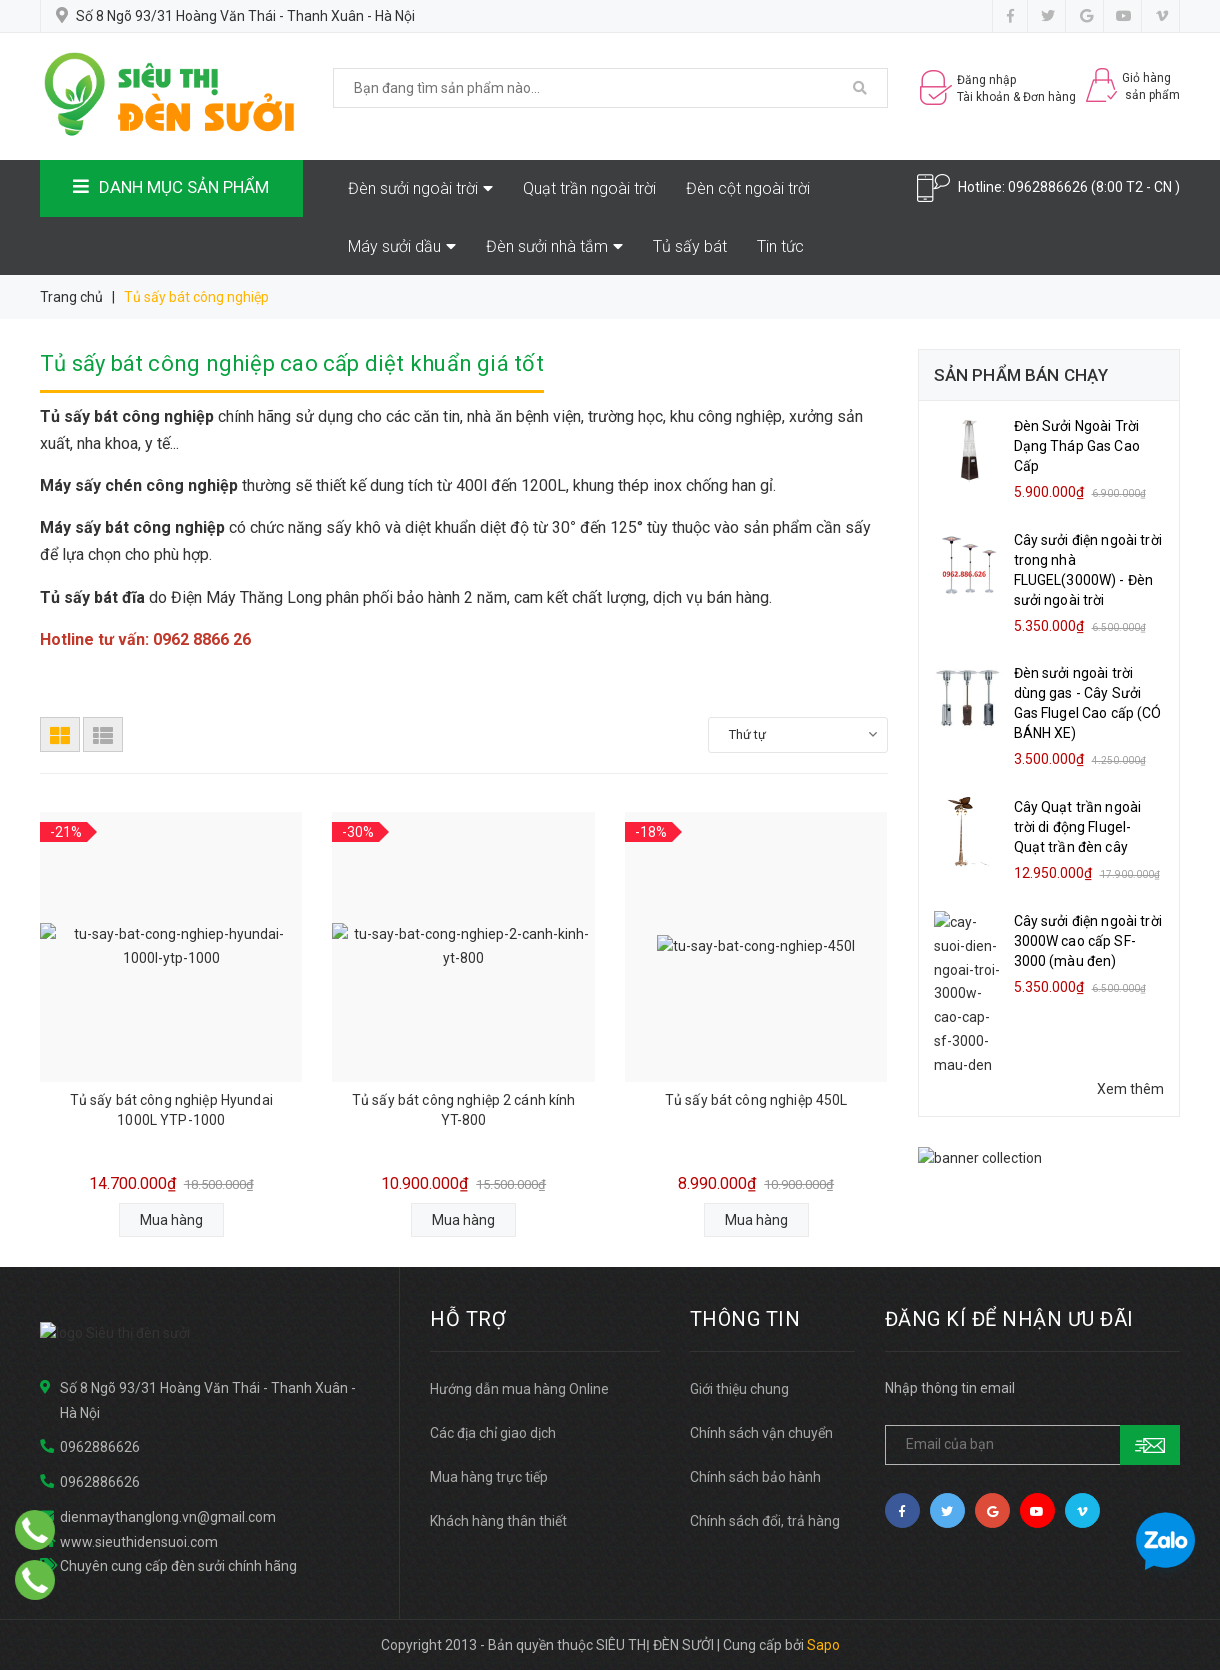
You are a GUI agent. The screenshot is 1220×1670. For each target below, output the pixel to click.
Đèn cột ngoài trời (748, 188)
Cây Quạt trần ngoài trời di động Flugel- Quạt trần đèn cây (1078, 827)
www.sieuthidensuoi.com (139, 1541)
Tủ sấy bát (690, 246)
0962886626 (1048, 187)
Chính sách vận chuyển (761, 1433)
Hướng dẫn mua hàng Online (519, 1389)
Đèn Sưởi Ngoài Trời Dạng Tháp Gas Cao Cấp (1077, 446)
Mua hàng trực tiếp (489, 1477)
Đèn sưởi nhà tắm (554, 246)
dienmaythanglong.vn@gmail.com (168, 1517)
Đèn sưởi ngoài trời (420, 188)
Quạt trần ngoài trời (589, 188)
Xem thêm (1130, 1021)
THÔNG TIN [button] (745, 1319)
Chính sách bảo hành (755, 1477)
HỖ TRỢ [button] (468, 1319)
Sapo (823, 1645)
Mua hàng (171, 1220)
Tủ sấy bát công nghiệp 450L (756, 1100)
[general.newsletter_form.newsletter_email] (1032, 1445)
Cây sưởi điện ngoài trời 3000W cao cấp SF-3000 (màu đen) (1088, 941)
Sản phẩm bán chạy (1021, 375)
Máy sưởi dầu (402, 246)
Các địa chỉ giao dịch (493, 1433)
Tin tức (780, 246)
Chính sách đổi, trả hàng (765, 1521)
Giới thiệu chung (739, 1389)
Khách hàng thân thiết (498, 1521)
